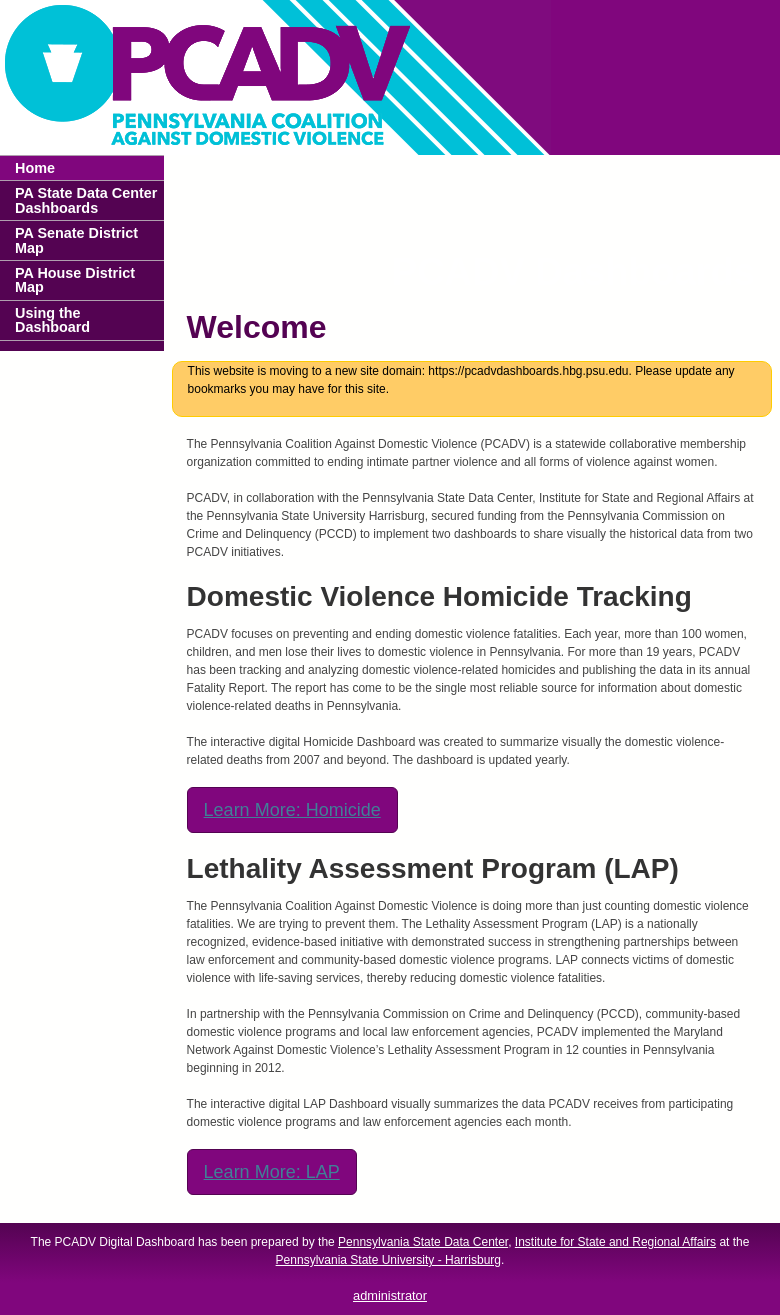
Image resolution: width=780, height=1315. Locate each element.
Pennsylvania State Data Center (423, 1242)
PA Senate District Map (76, 240)
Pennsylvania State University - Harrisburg (388, 1260)
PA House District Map (75, 280)
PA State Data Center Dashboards (86, 200)
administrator (390, 1295)
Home (35, 168)
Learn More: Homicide (292, 810)
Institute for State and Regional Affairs (615, 1242)
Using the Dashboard (52, 320)
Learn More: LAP (272, 1172)
